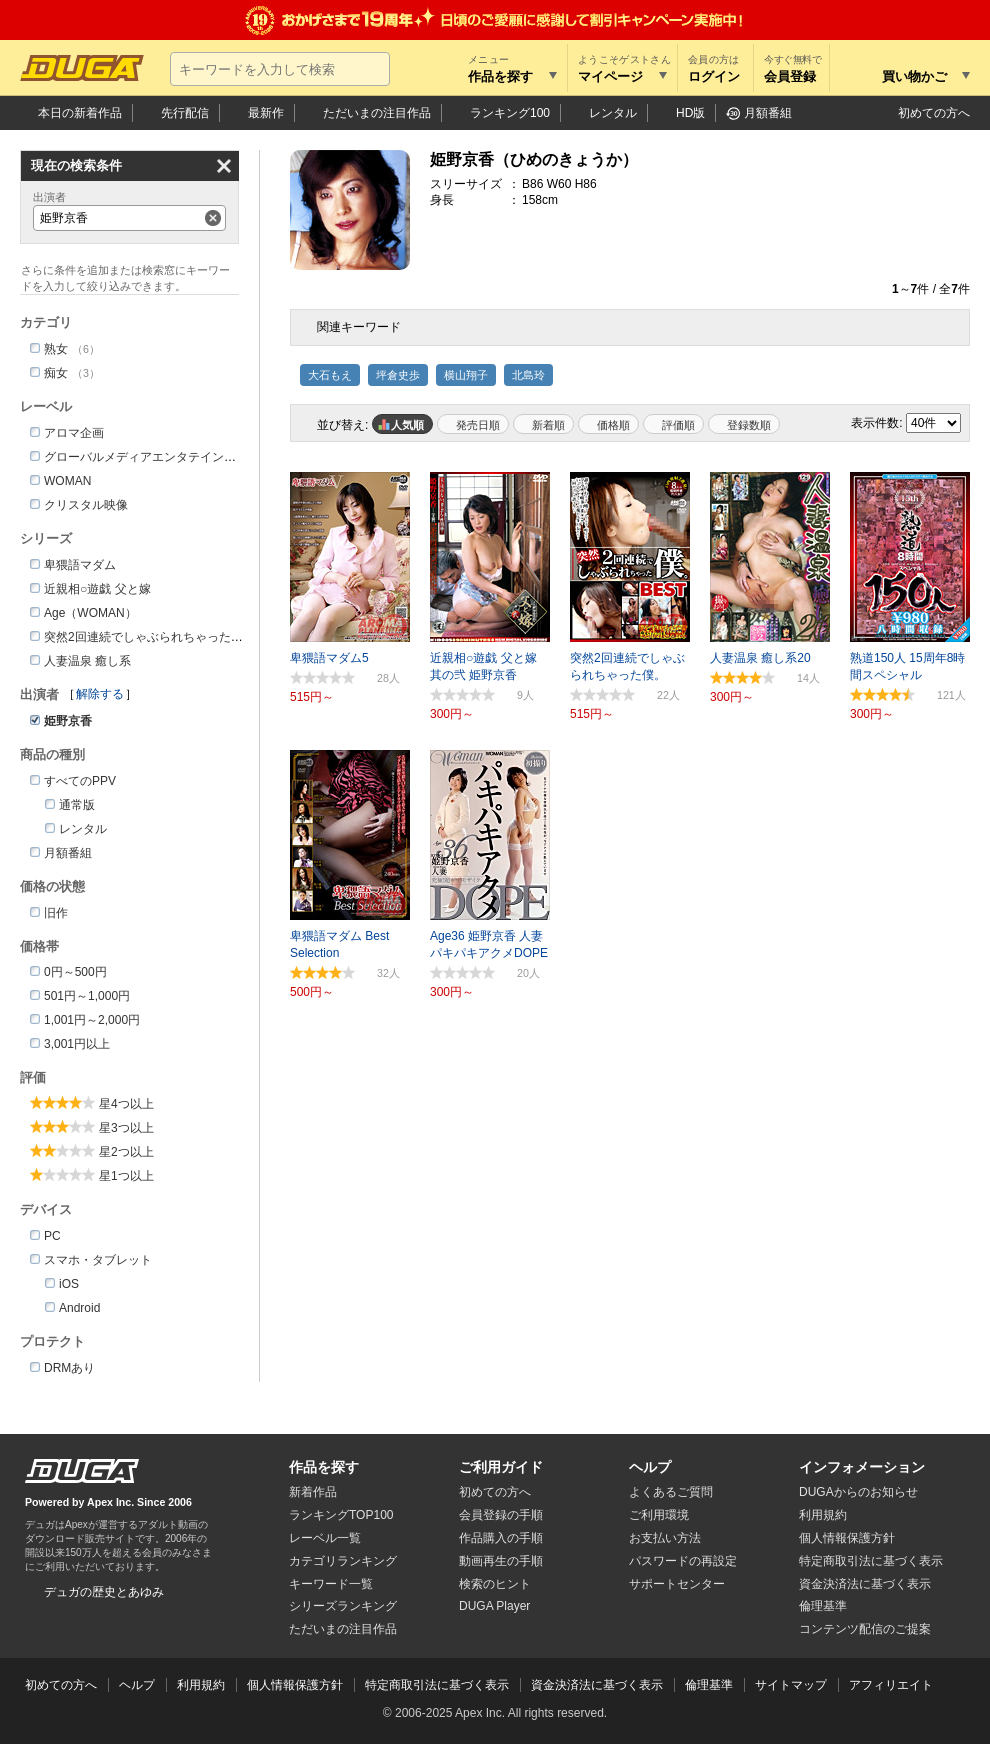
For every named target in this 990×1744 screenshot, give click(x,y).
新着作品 (313, 1492)
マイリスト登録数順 (744, 424)
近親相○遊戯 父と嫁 (97, 589)
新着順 (548, 425)
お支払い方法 (665, 1538)
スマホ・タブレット (98, 1260)
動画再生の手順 (501, 1561)
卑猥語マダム (80, 565)
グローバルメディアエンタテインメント (152, 457)
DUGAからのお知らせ (858, 1492)
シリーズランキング (343, 1606)
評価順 (678, 425)
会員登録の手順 (501, 1515)
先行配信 (185, 113)
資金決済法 (865, 1584)
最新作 (266, 113)
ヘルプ (650, 1467)
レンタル (613, 113)
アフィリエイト (891, 1685)
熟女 (56, 349)
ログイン (714, 76)
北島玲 (528, 375)
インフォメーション (862, 1467)
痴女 (56, 373)
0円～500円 (75, 972)
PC (52, 1236)
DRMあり (69, 1368)
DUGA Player (494, 1606)
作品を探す (324, 1467)
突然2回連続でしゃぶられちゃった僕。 (149, 637)
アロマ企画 (74, 433)
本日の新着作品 (80, 113)
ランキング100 (510, 113)
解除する (100, 694)
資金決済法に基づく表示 (597, 1685)
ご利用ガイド (501, 1467)
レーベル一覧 (325, 1538)
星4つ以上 (126, 1104)
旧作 (56, 913)
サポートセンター (677, 1584)
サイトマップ (791, 1685)
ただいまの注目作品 (343, 1629)
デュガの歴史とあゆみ (104, 1592)
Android (79, 1308)
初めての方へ (934, 113)
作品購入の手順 (501, 1538)
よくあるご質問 (671, 1492)
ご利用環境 (659, 1515)
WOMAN (67, 481)
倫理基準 (823, 1606)
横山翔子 (466, 375)
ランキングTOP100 (341, 1515)
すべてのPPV (80, 781)
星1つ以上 (126, 1176)
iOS (69, 1284)
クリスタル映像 (86, 505)
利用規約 (823, 1515)
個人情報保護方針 (847, 1538)
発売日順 (478, 425)
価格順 (613, 425)
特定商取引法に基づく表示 (437, 1685)
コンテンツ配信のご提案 (865, 1629)
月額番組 (768, 113)
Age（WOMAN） (90, 613)
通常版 (77, 805)
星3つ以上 (126, 1128)
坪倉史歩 (398, 375)
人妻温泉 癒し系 (87, 661)
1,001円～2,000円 (92, 1020)
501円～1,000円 (87, 996)
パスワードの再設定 (683, 1561)
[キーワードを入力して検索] (280, 69)
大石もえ (330, 375)
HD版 (690, 113)
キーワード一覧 (331, 1584)
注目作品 (377, 113)
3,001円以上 (77, 1044)
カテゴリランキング (343, 1561)
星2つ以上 (126, 1152)
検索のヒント (495, 1584)
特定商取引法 (871, 1561)
